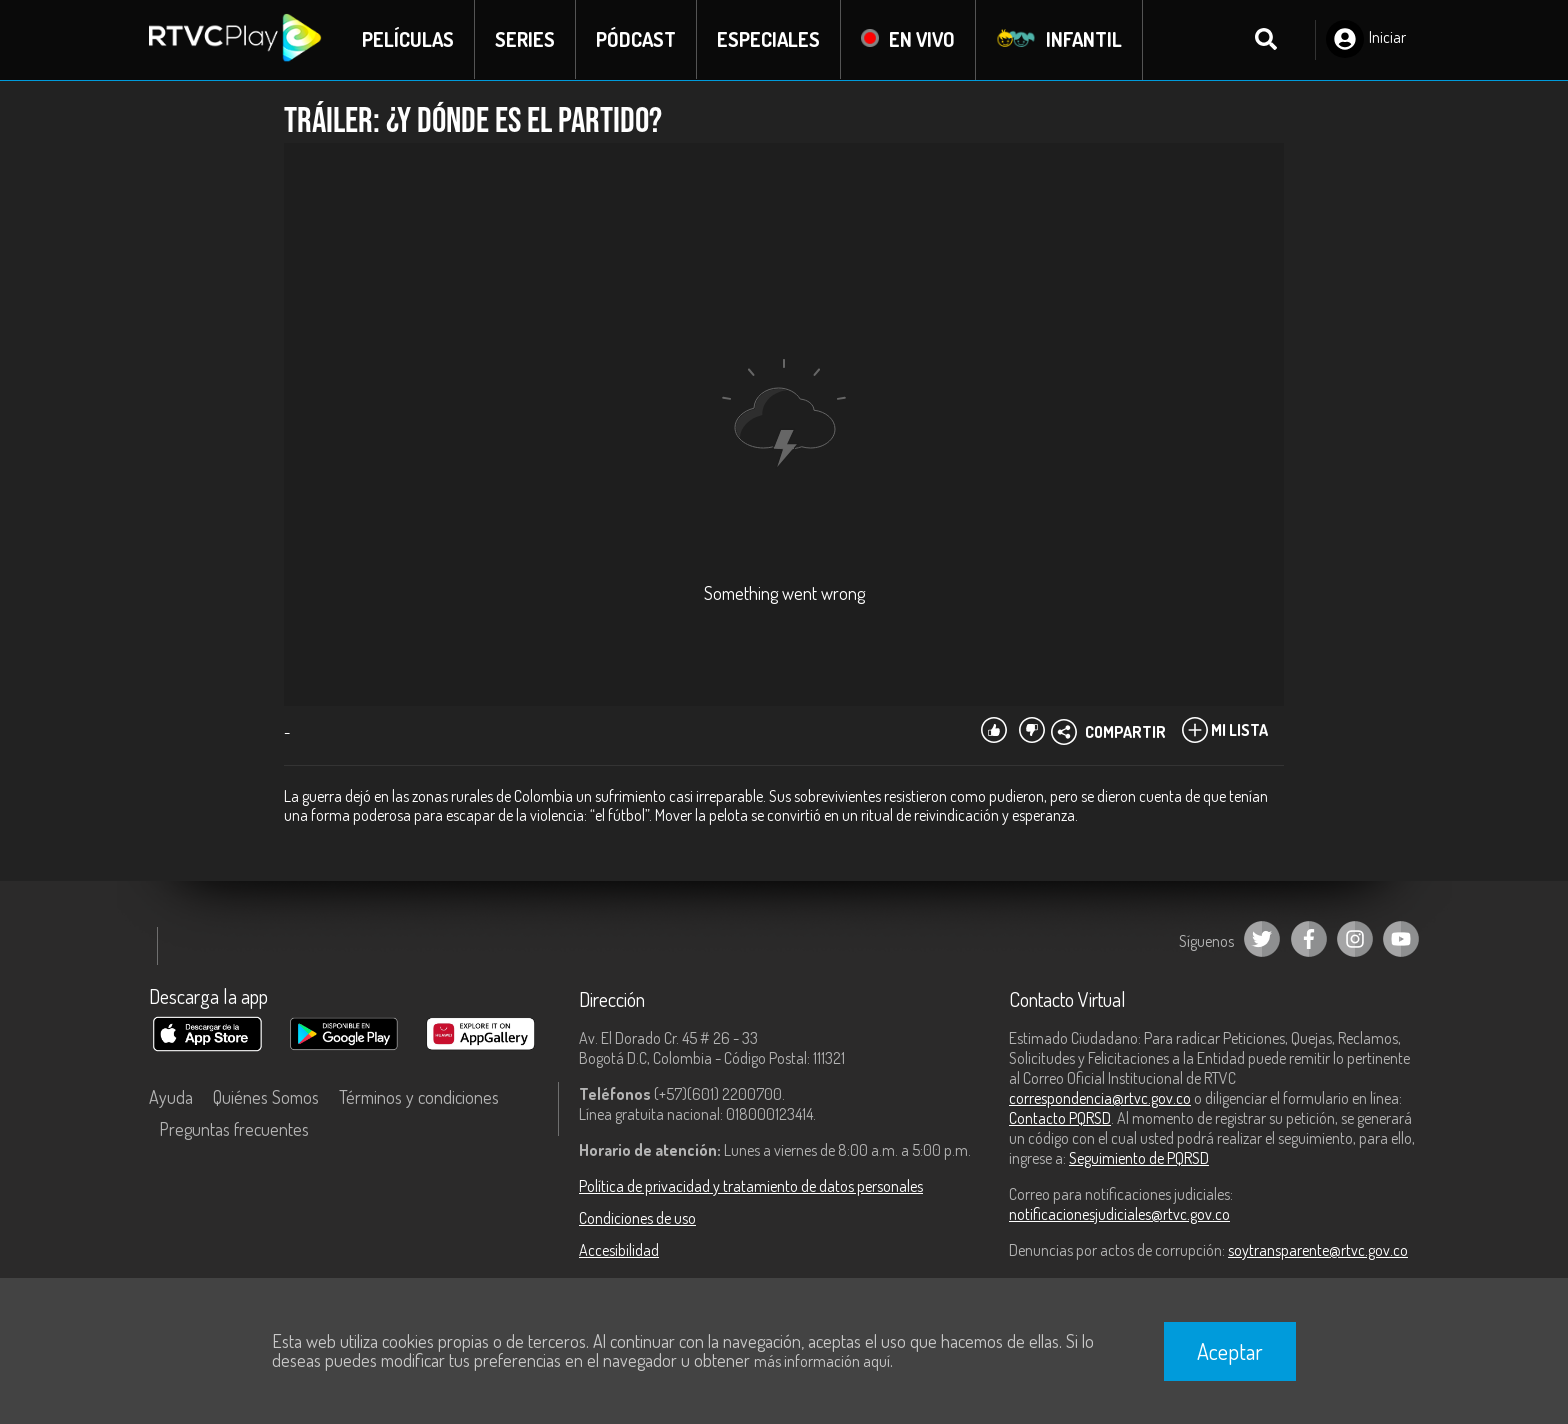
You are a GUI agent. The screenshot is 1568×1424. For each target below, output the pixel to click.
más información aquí (822, 1361)
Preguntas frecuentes (234, 1129)
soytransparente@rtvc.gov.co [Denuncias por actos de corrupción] (1318, 1250)
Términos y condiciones (419, 1097)
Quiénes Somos (266, 1097)
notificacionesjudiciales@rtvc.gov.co (1119, 1214)
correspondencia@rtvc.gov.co (1100, 1098)
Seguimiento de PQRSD (1139, 1158)
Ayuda (171, 1097)
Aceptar (1230, 1351)
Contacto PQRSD (1060, 1118)
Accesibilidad (619, 1250)
